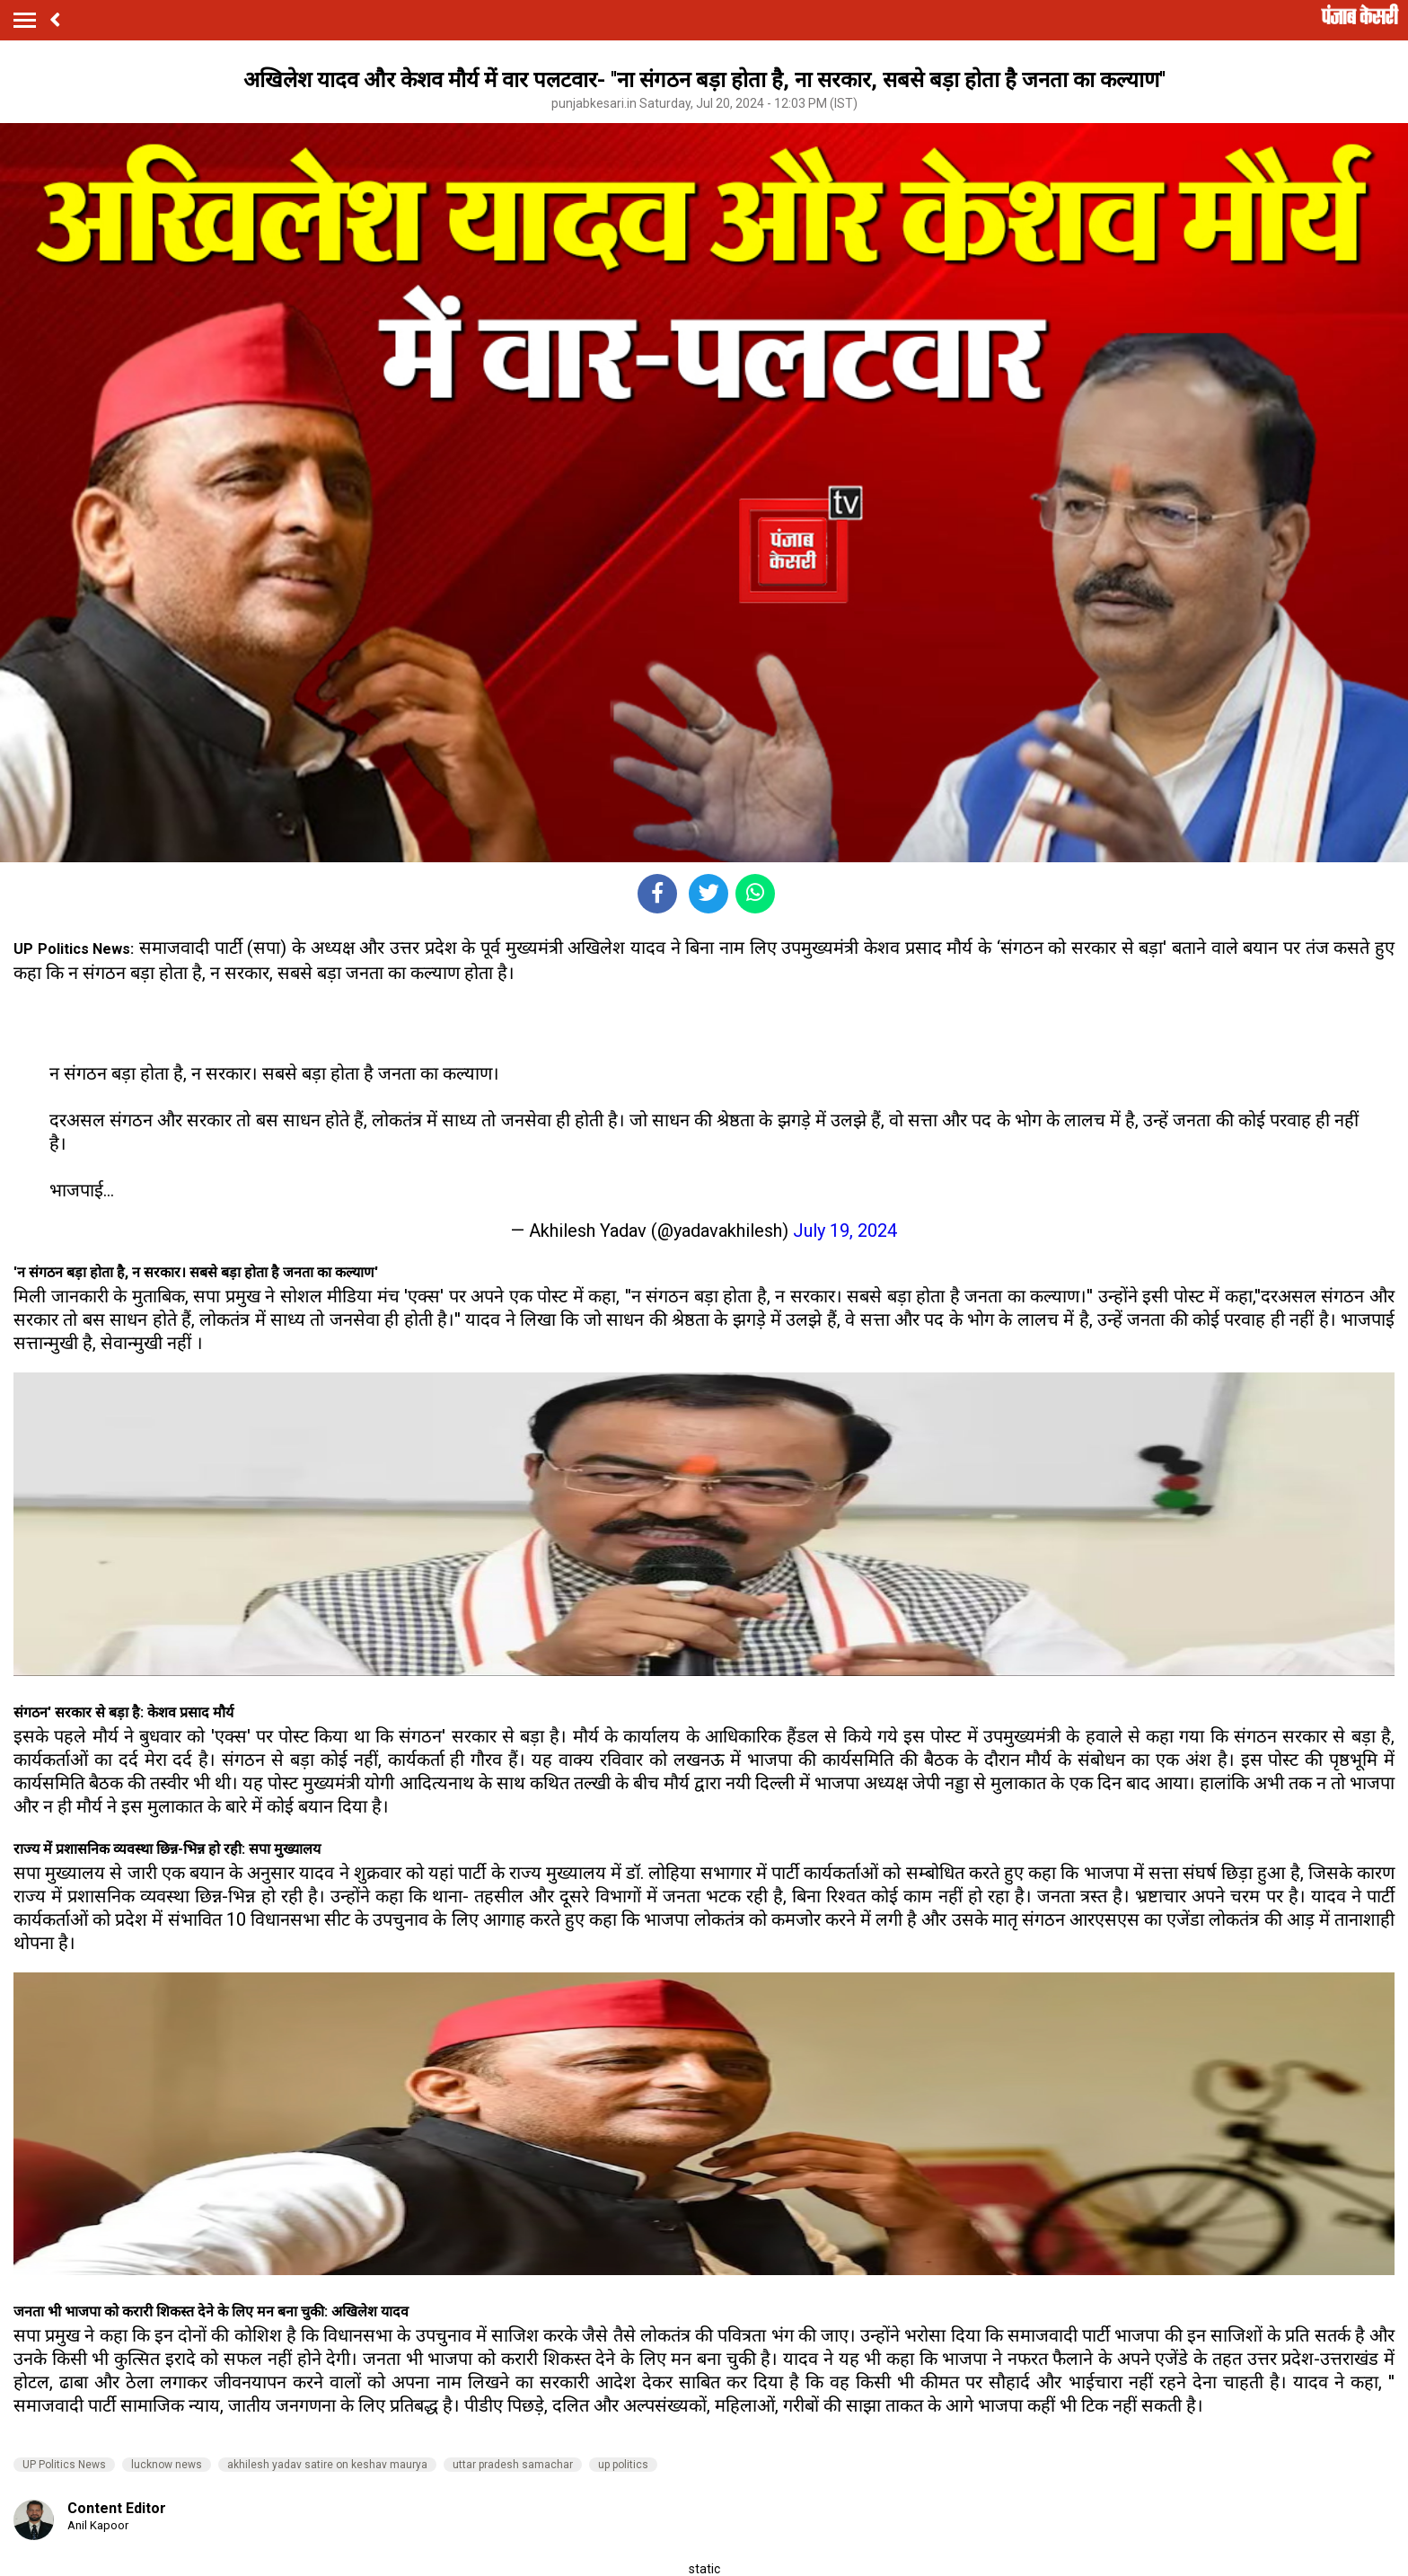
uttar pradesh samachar (513, 2464)
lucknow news (166, 2464)
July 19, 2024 (845, 1230)
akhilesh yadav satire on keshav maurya (327, 2464)
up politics (623, 2464)
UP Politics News (64, 2464)
